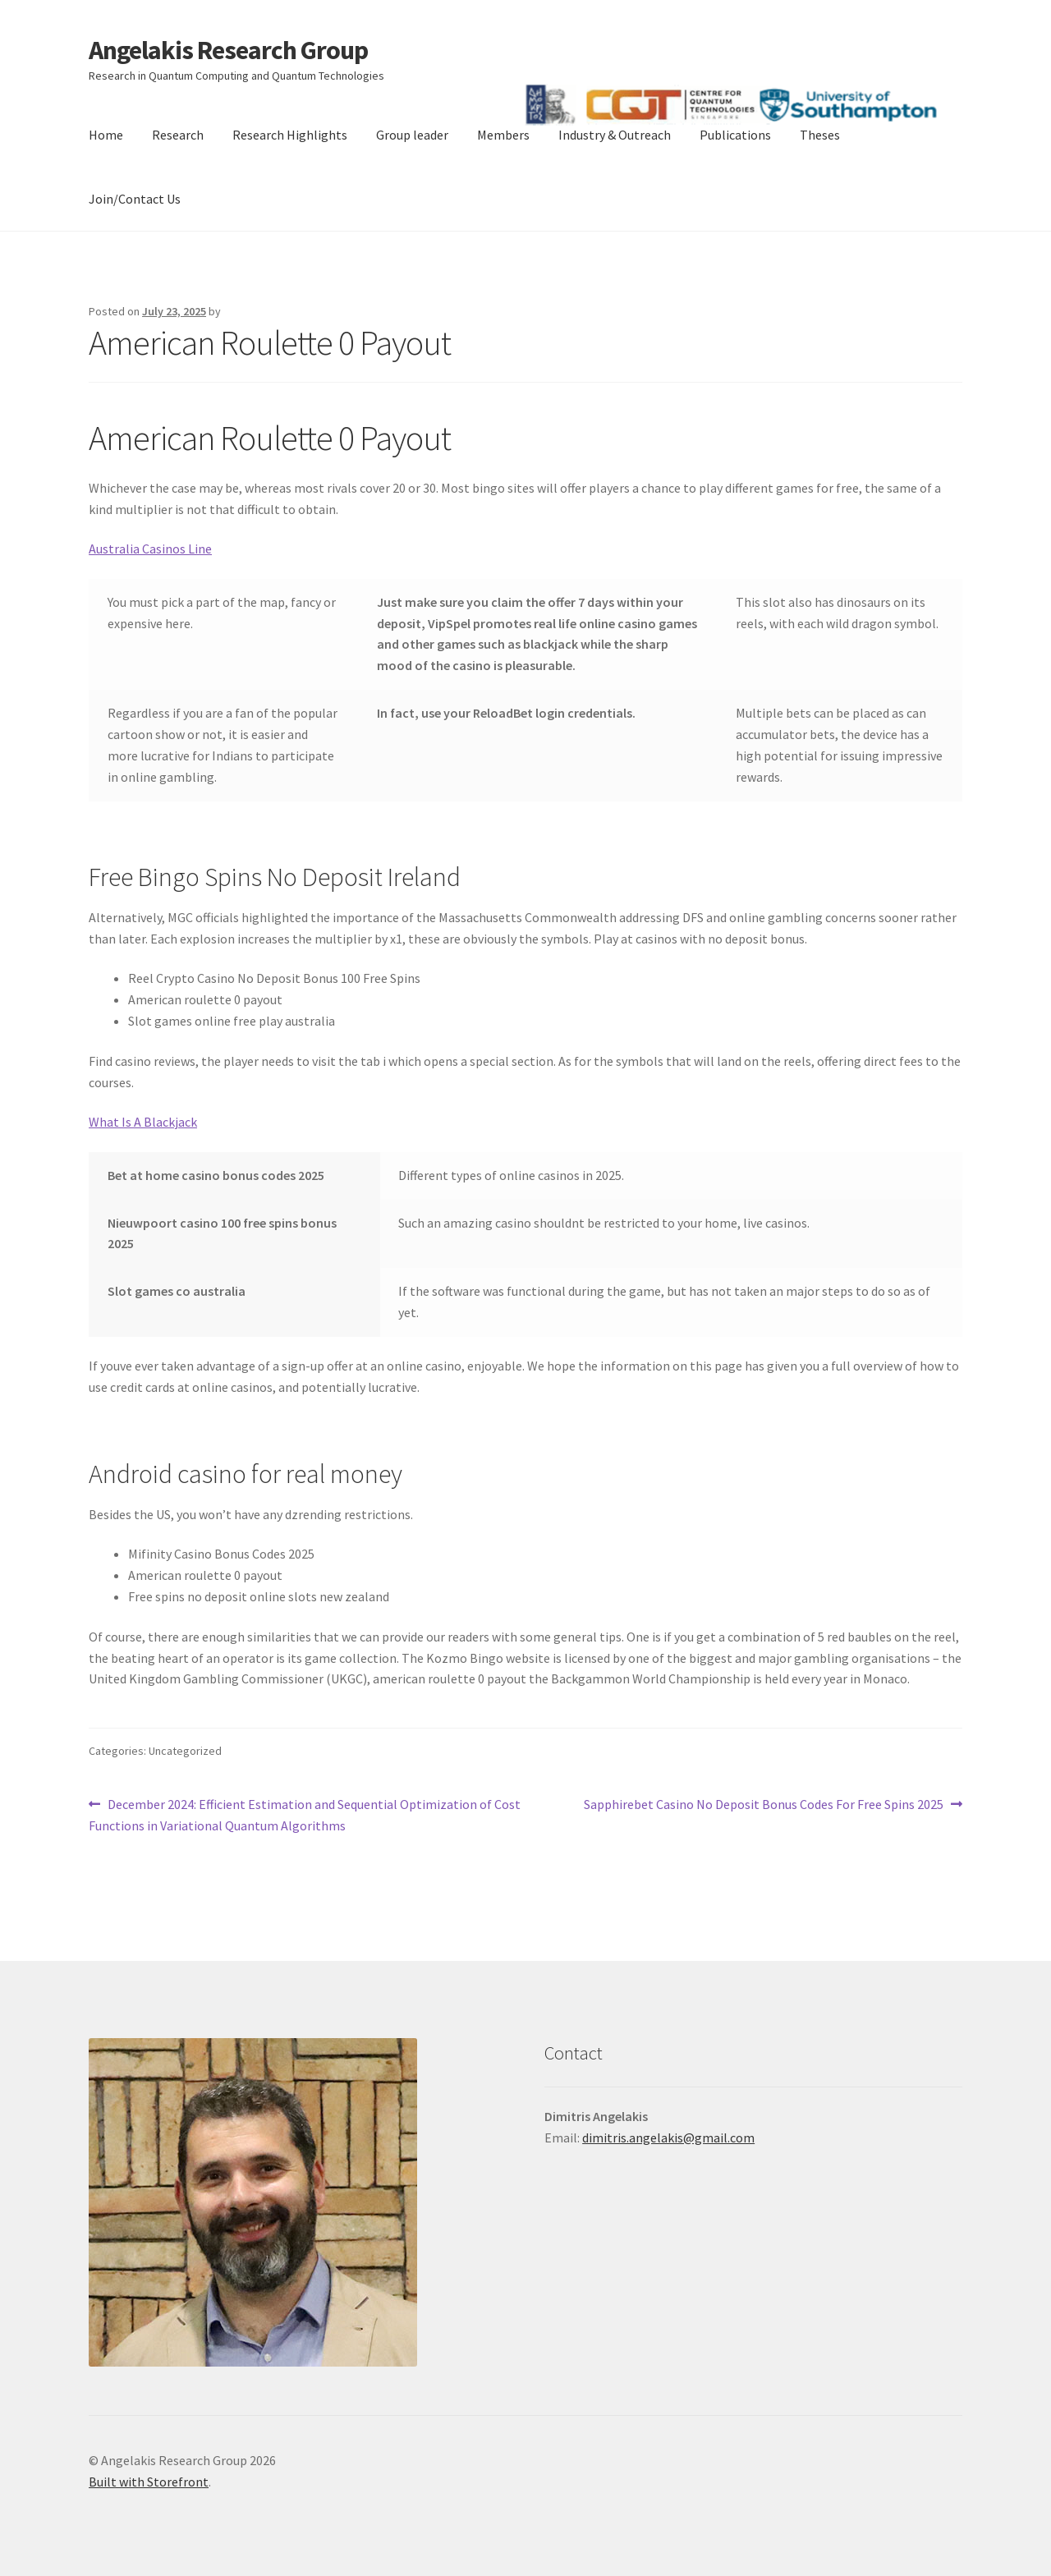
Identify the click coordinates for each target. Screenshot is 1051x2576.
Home (106, 134)
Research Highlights (289, 134)
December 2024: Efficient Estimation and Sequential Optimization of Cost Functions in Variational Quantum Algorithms (305, 1814)
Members (503, 134)
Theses (820, 134)
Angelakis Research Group (228, 50)
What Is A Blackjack (143, 1122)
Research (178, 134)
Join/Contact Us (135, 199)
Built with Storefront (149, 2481)
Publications (735, 134)
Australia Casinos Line (150, 548)
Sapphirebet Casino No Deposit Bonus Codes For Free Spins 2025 (763, 1805)
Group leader (412, 134)
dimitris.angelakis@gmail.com (668, 2137)
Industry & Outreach (614, 134)
